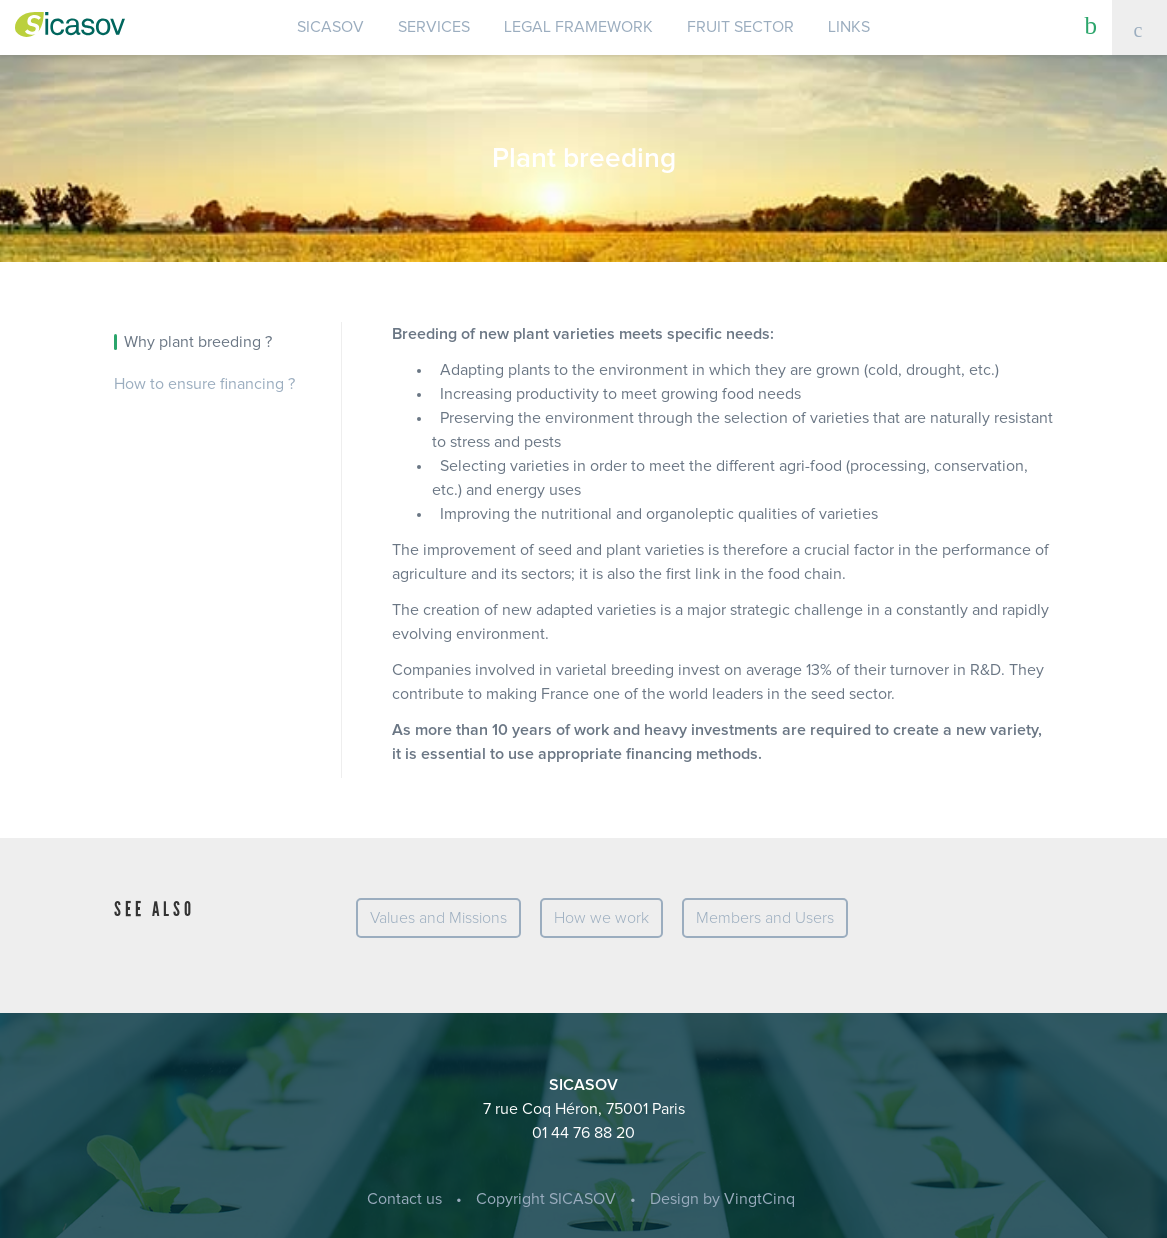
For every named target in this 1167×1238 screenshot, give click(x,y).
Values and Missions (438, 918)
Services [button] (434, 27)
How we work (601, 918)
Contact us (404, 1199)
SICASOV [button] (330, 27)
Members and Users (765, 918)
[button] (1091, 25)
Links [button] (849, 27)
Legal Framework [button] (578, 27)
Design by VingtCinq (722, 1199)
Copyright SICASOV (546, 1199)
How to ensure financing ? (204, 384)
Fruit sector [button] (740, 27)
